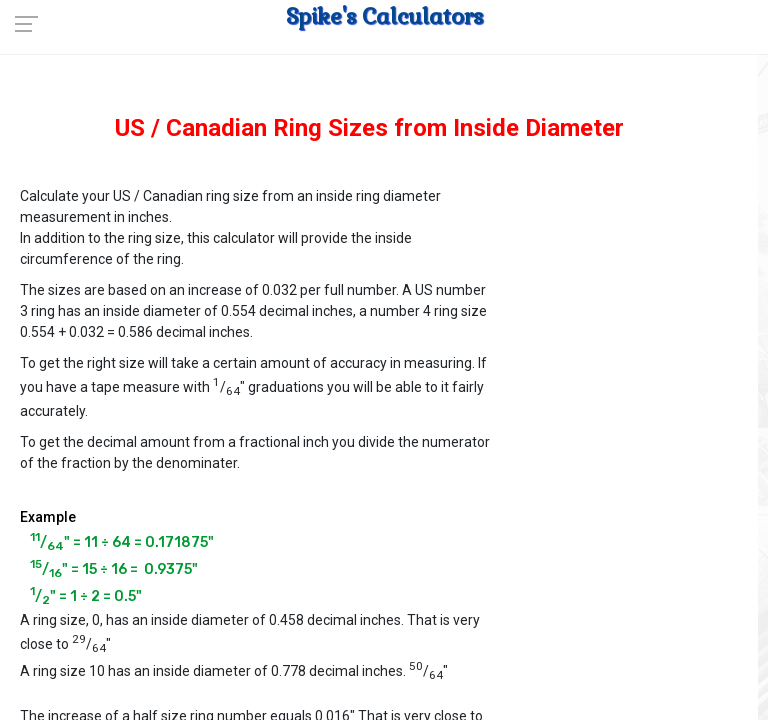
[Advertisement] (635, 281)
